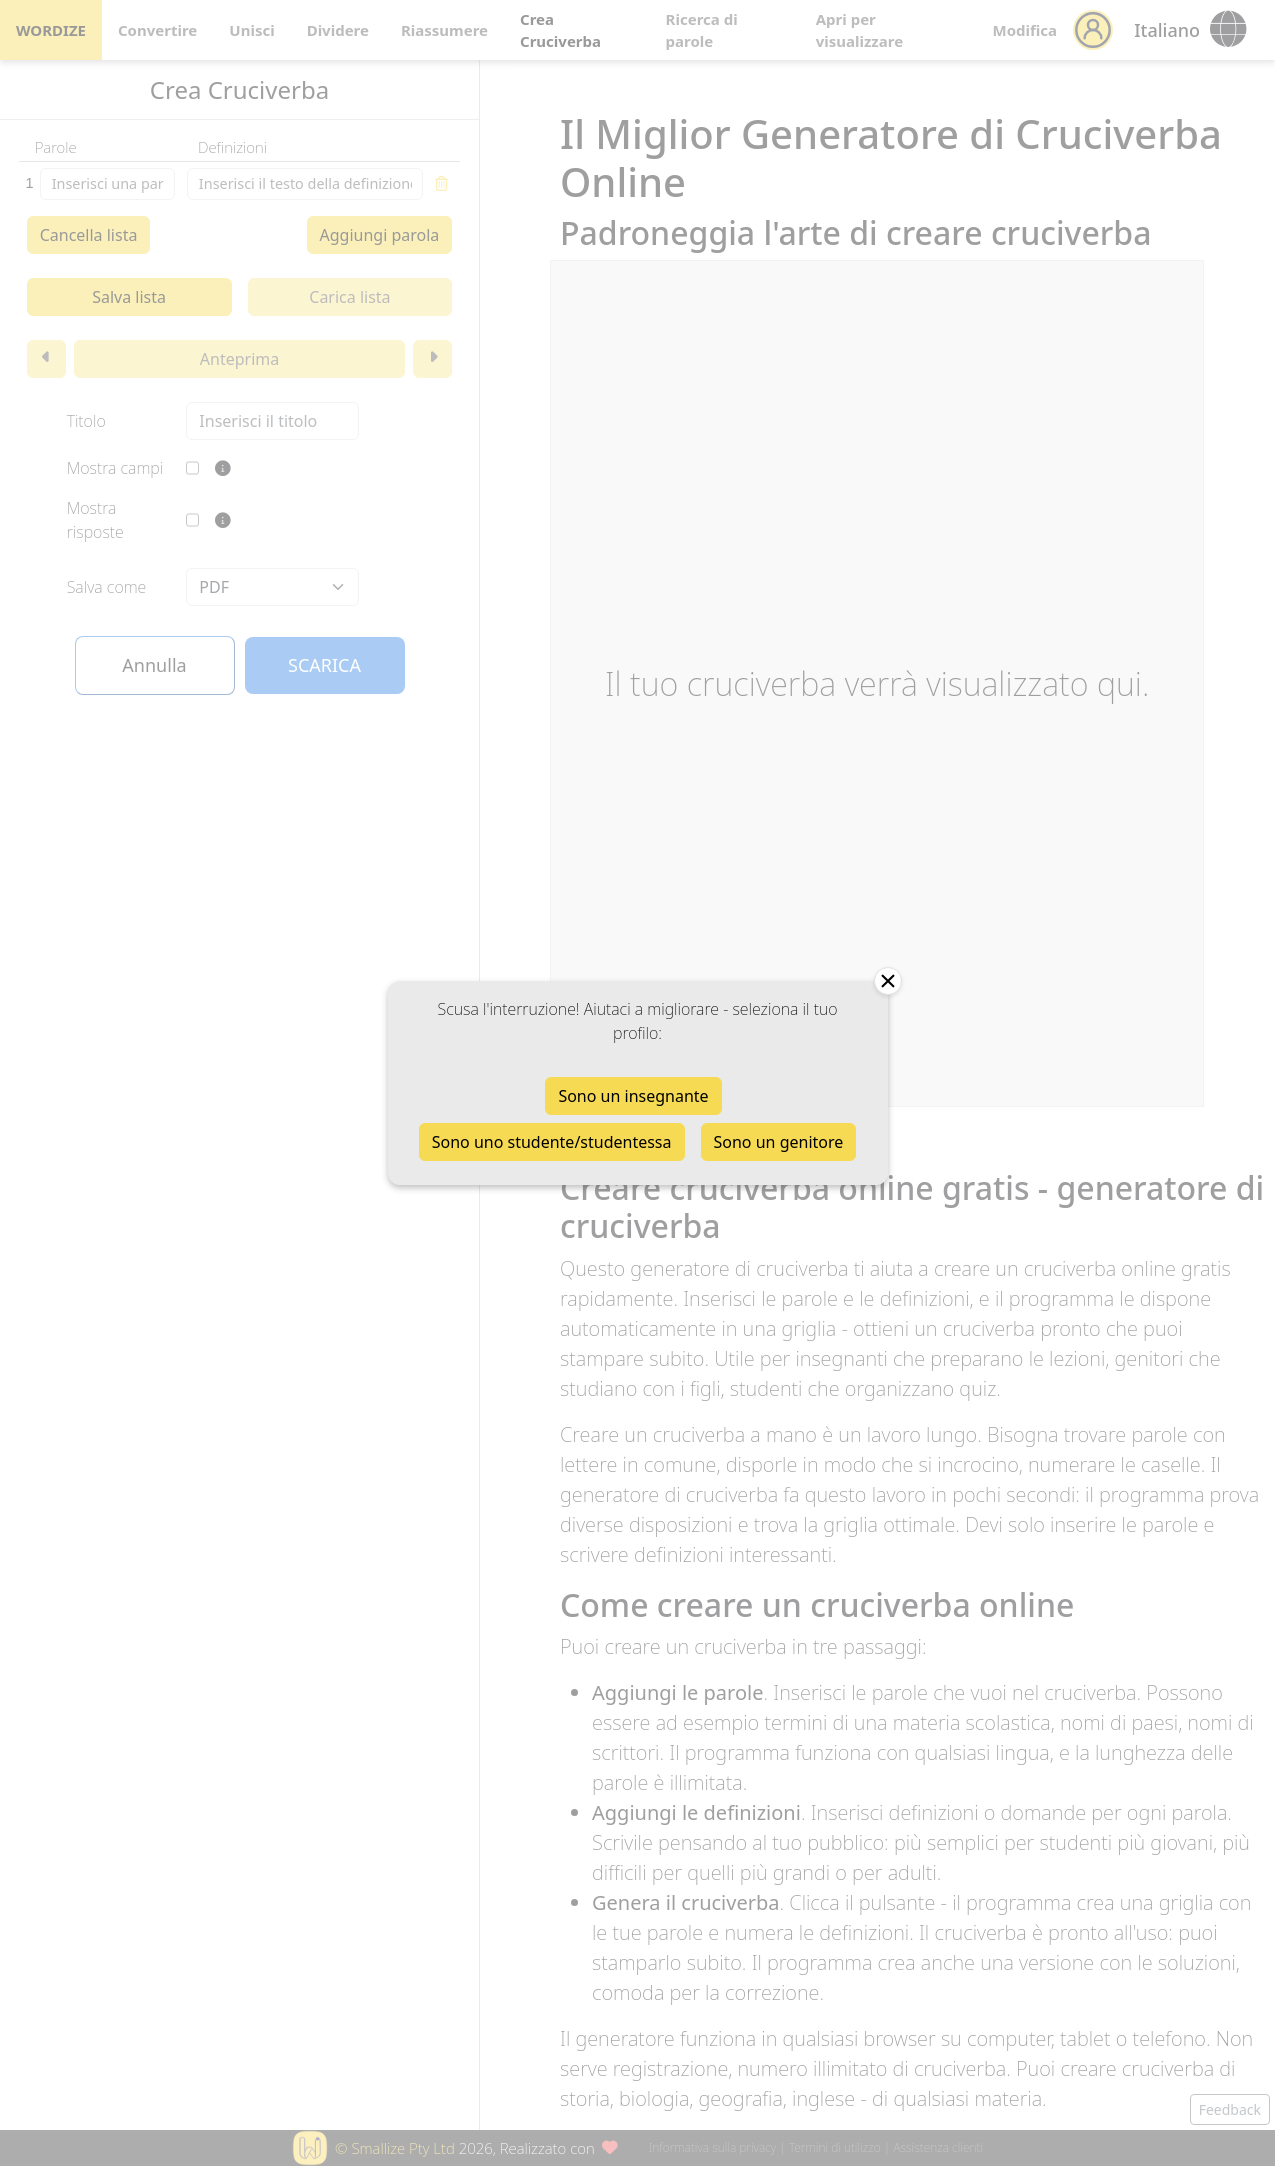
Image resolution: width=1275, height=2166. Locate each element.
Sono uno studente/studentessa (552, 1142)
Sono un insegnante (633, 1096)
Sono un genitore (779, 1142)
